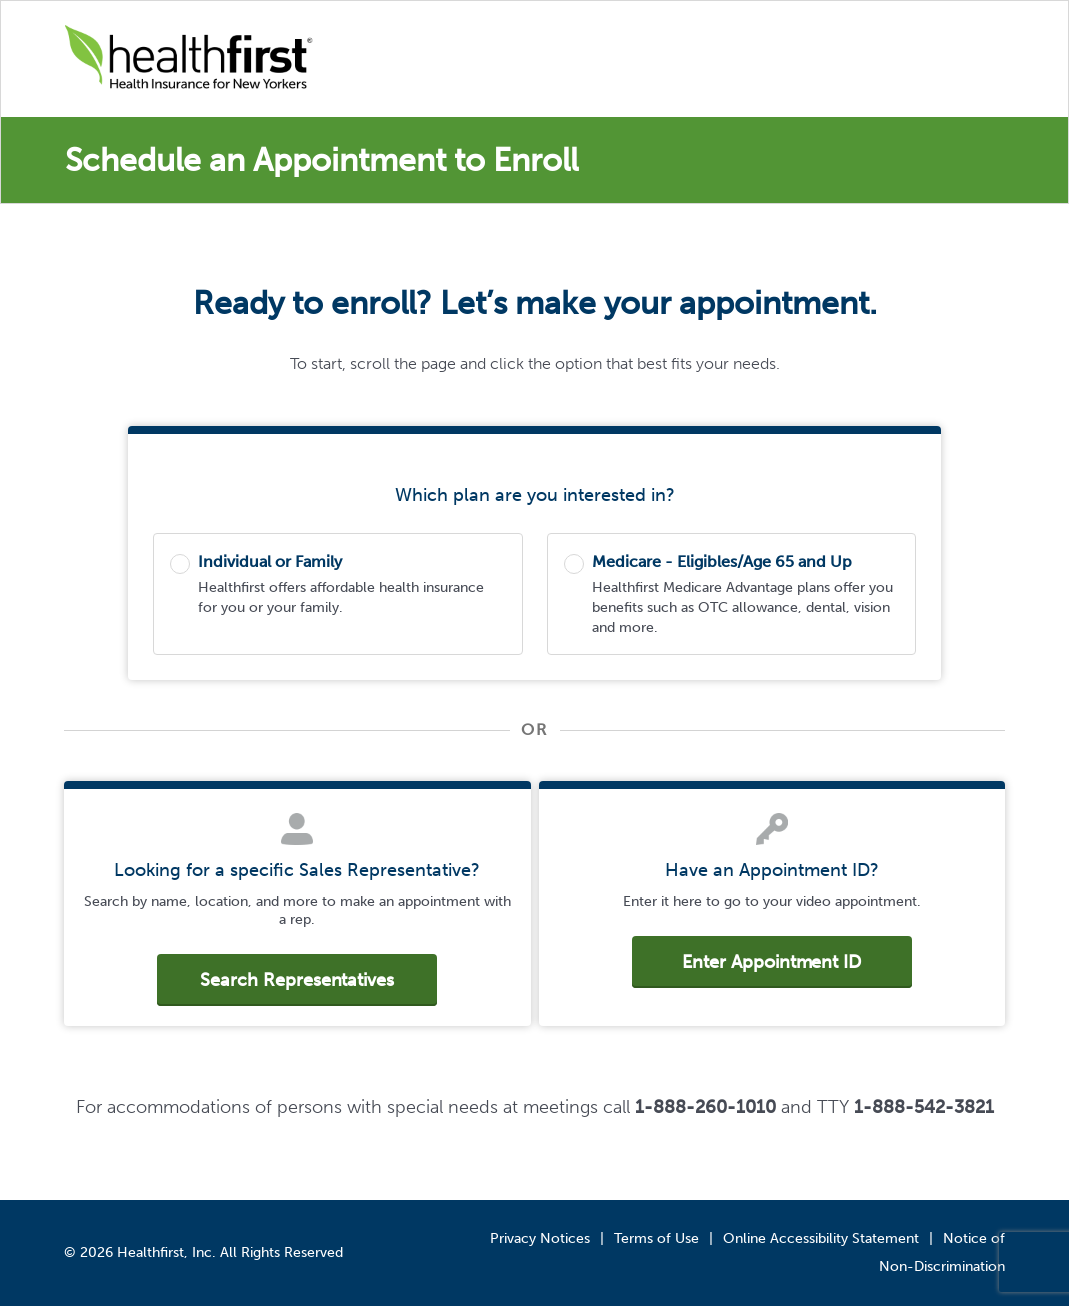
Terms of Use (656, 1238)
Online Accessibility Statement (821, 1238)
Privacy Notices (540, 1238)
